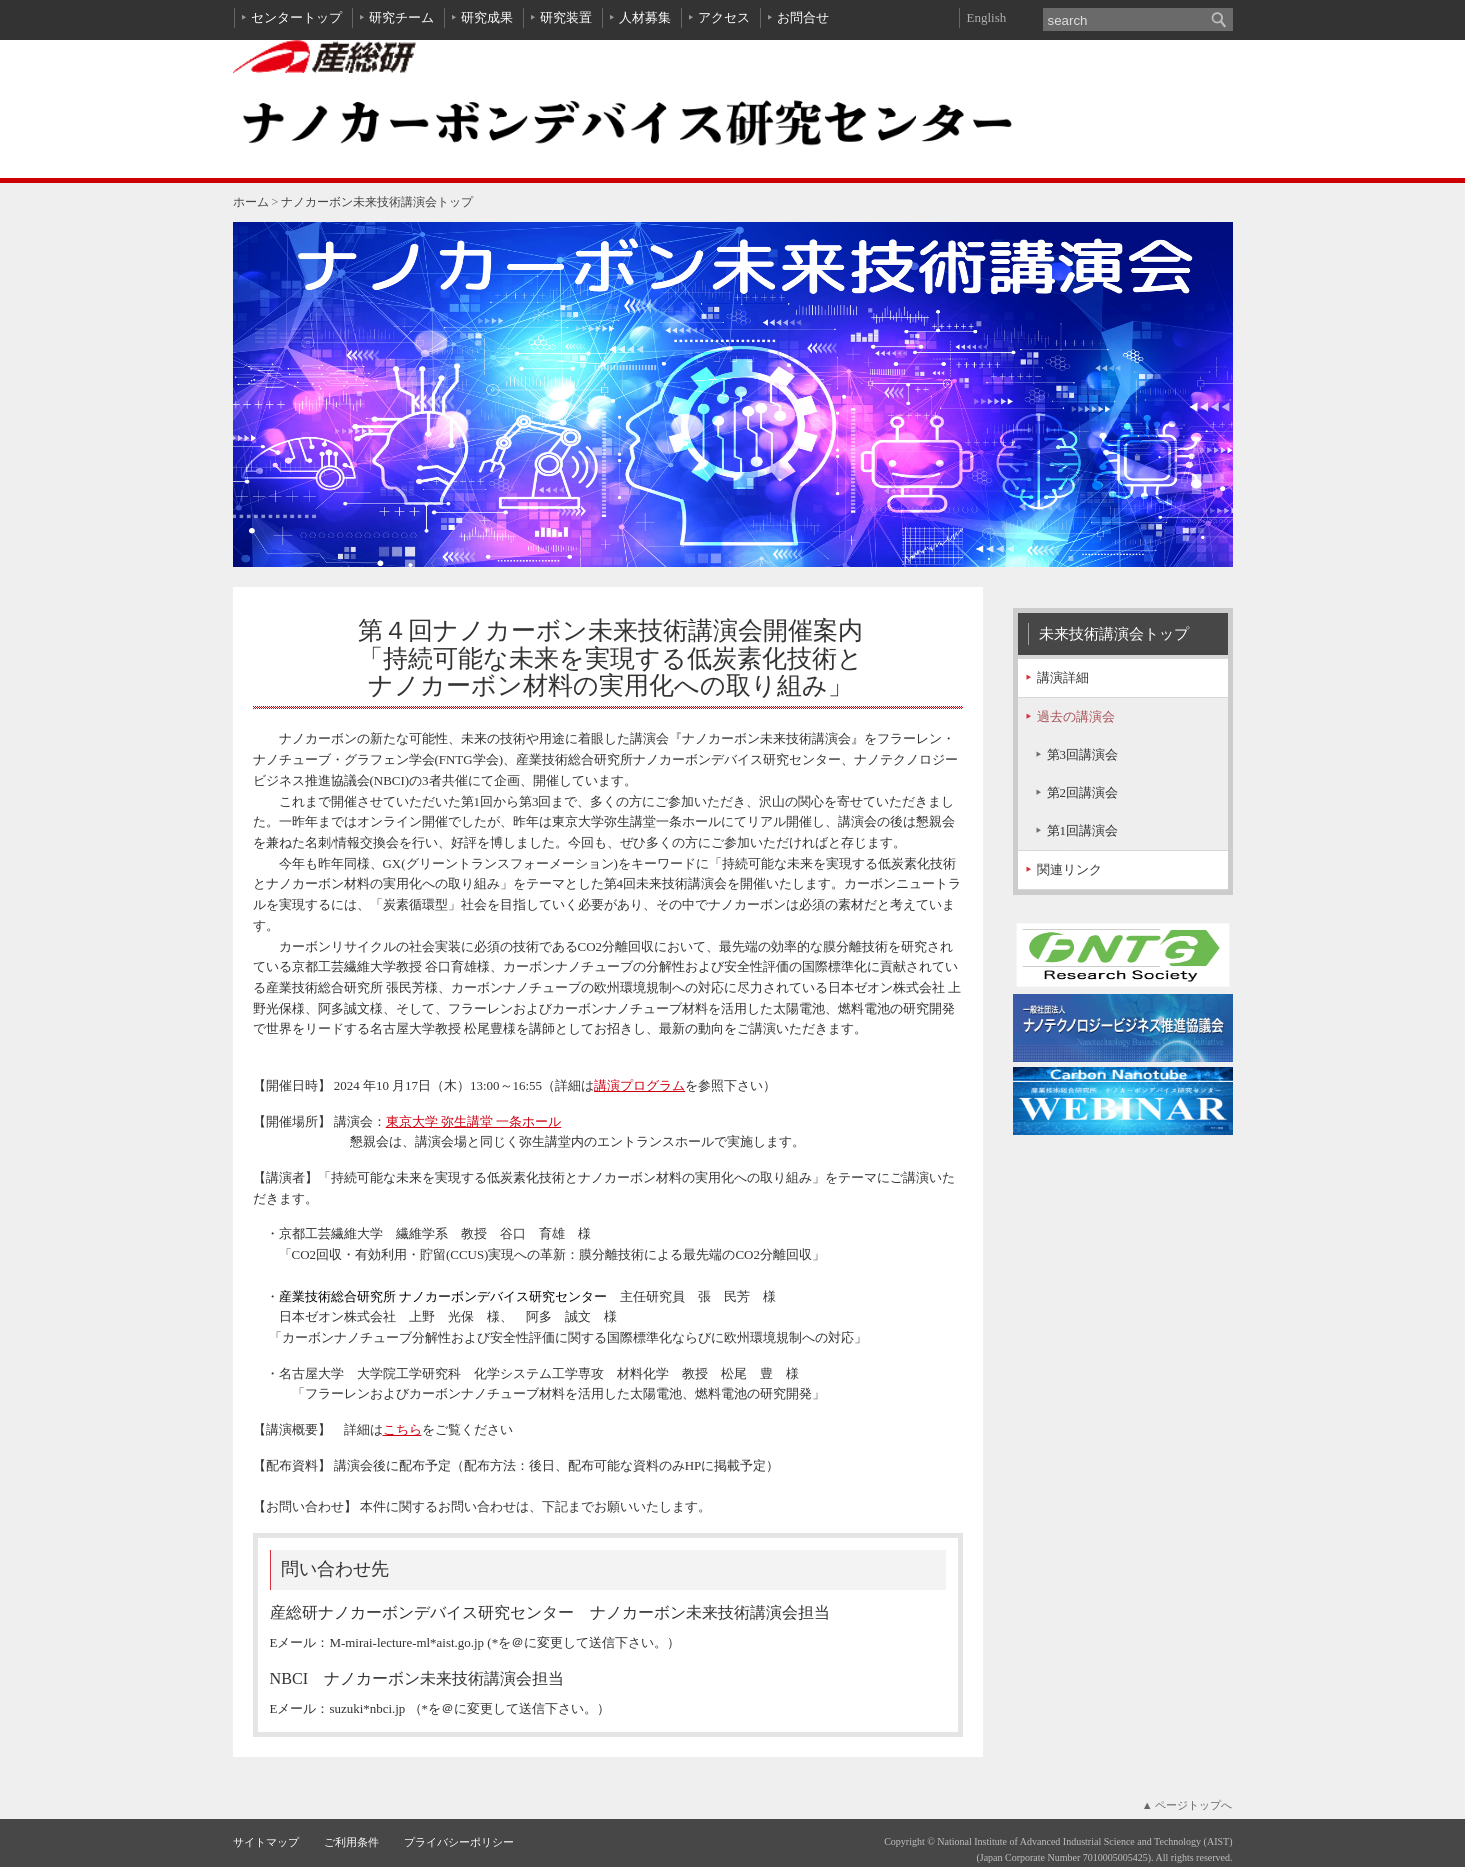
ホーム (251, 202)
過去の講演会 (1076, 716)
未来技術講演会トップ (1114, 634)
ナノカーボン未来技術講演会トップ (377, 202)
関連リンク (1069, 869)
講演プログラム (639, 1085)
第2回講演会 (1082, 792)
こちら (402, 1429)
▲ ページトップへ (1187, 1805)
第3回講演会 (1082, 754)
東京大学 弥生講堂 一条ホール (473, 1121)
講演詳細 (1063, 677)
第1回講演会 (1082, 830)
